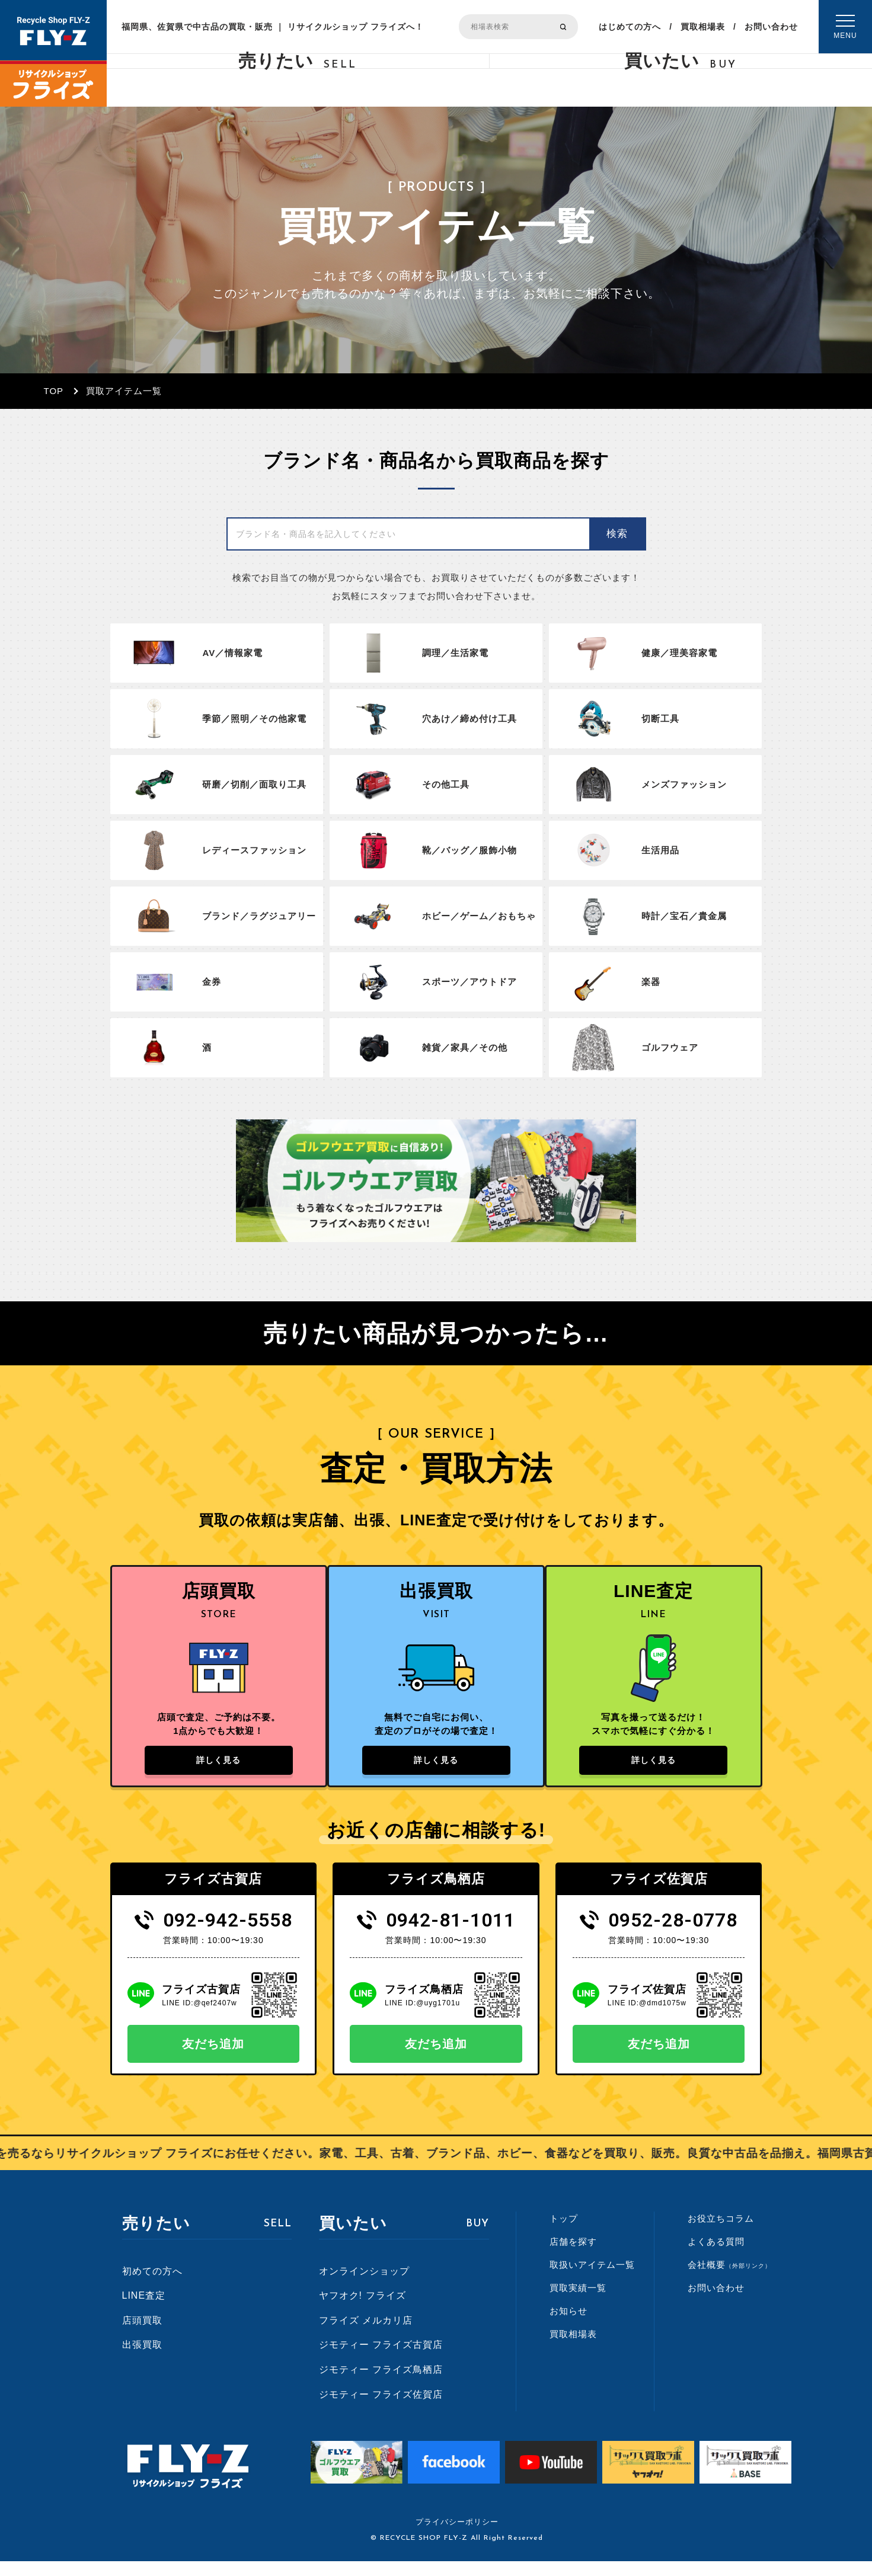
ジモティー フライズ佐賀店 (381, 2409)
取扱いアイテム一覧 (592, 2279)
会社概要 (729, 2279)
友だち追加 (213, 2058)
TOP (54, 391)
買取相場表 (703, 26)
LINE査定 (144, 2310)
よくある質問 (716, 2256)
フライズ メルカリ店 (366, 2335)
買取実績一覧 (578, 2302)
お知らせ (568, 2326)
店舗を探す (573, 2256)
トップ (564, 2233)
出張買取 (142, 2359)
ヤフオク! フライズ (362, 2310)
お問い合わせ (771, 26)
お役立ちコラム (721, 2233)
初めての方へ (152, 2286)
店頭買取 (142, 2335)
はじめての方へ (630, 26)
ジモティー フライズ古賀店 (381, 2359)
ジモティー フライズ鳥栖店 (381, 2384)
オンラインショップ (364, 2286)
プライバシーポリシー (457, 2536)
